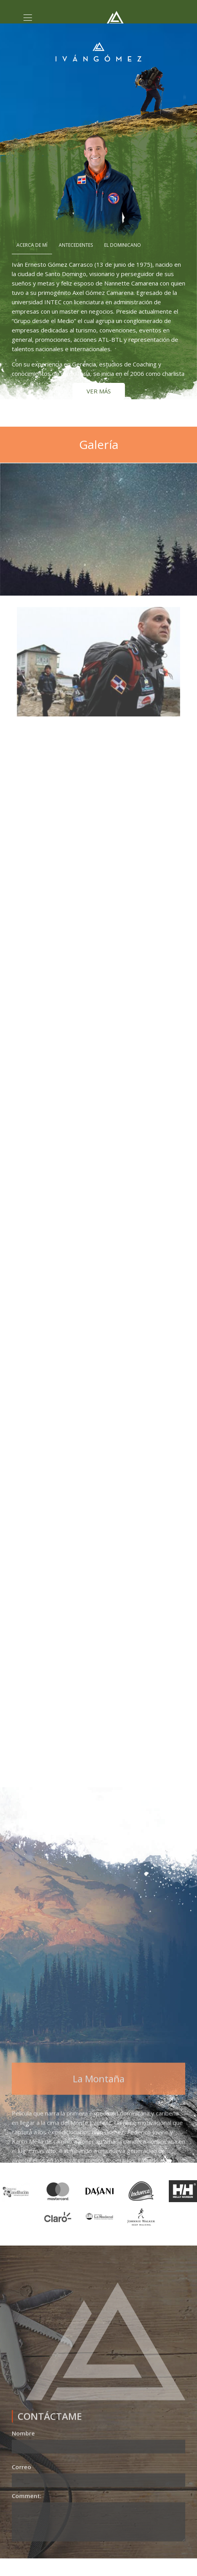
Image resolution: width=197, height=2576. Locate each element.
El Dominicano (122, 245)
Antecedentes (76, 245)
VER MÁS (99, 391)
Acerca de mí (31, 245)
